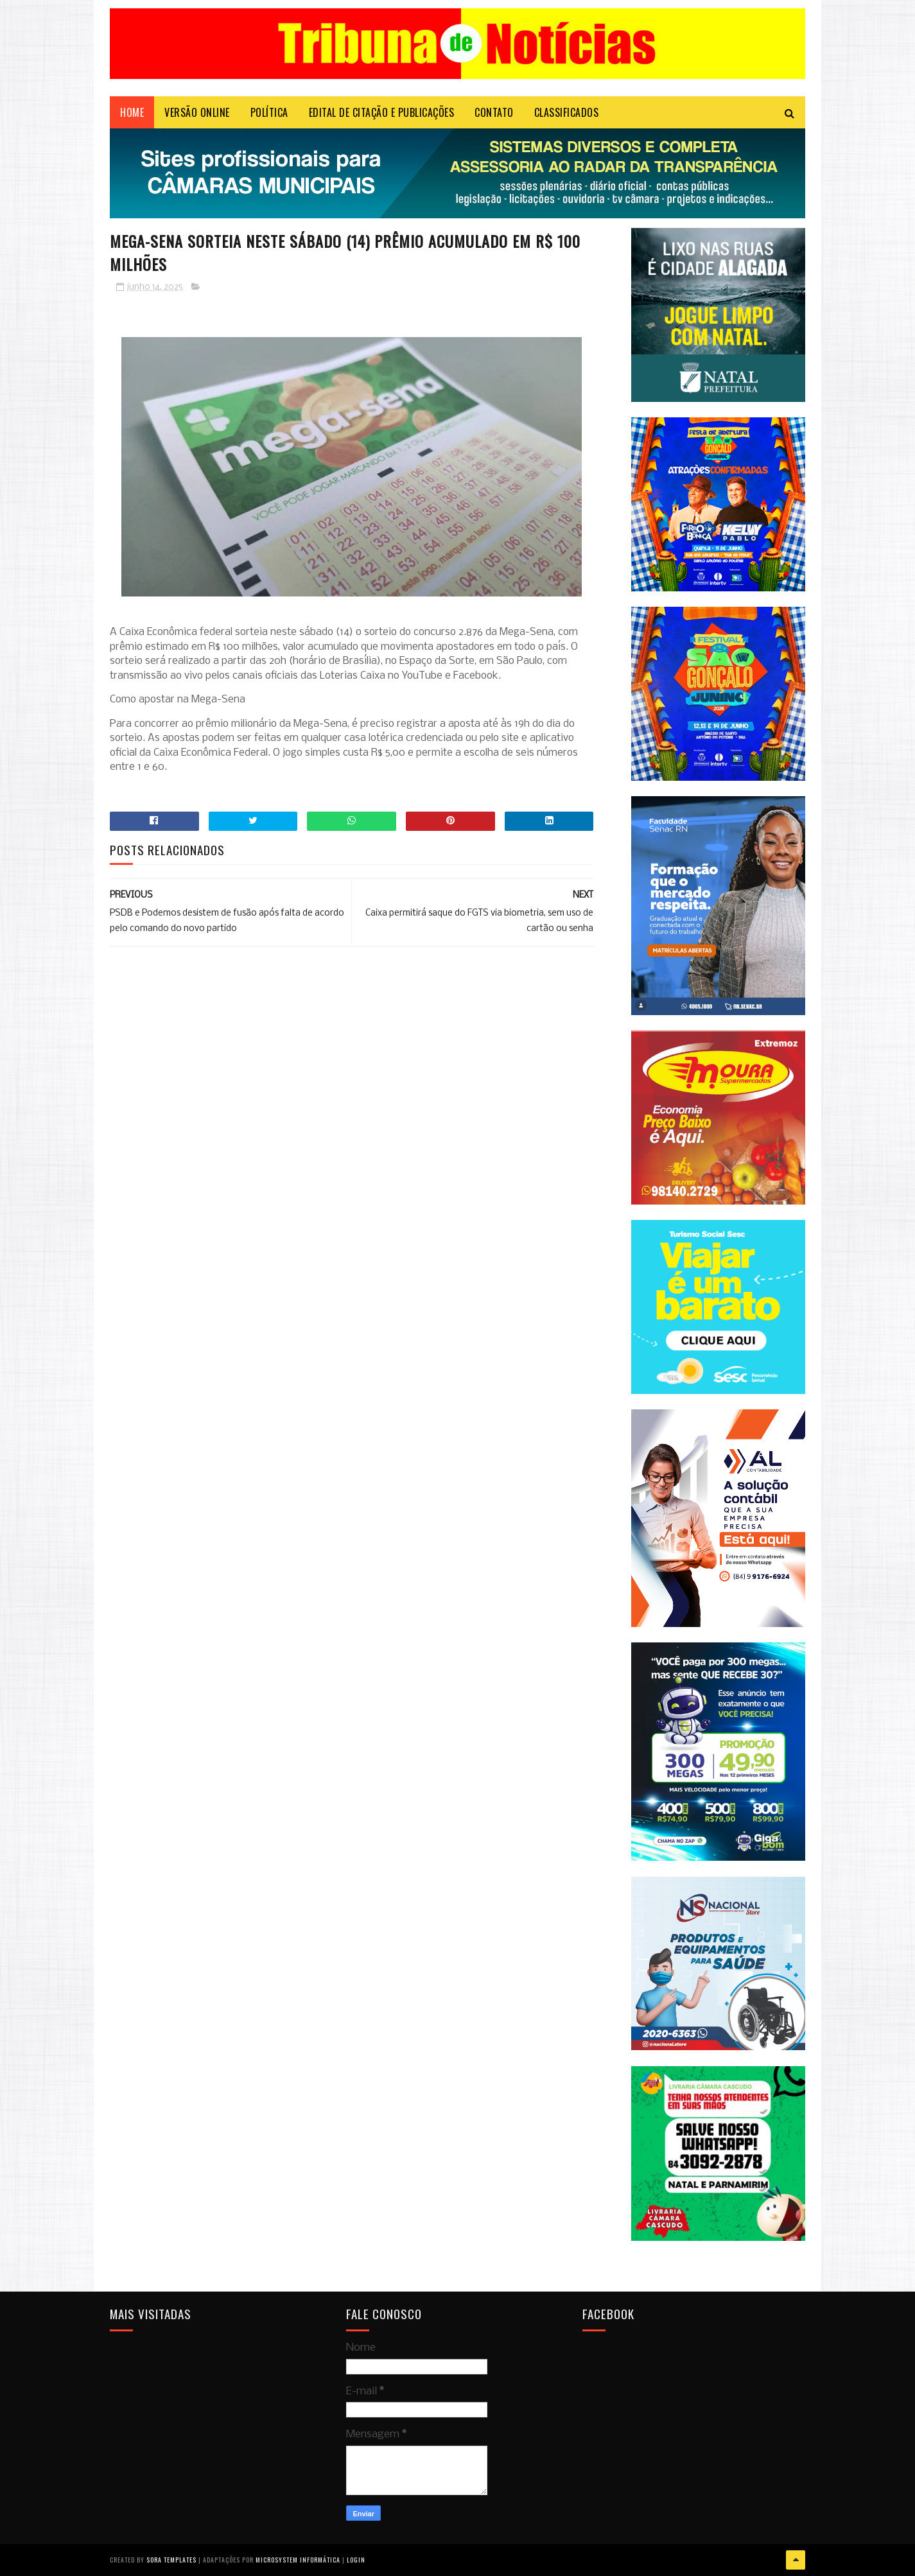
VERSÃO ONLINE (197, 112)
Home (132, 112)
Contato (494, 112)
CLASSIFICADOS (566, 112)
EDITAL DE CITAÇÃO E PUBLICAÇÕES (382, 112)
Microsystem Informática (298, 2559)
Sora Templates (171, 2559)
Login (356, 2559)
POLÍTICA (269, 112)
